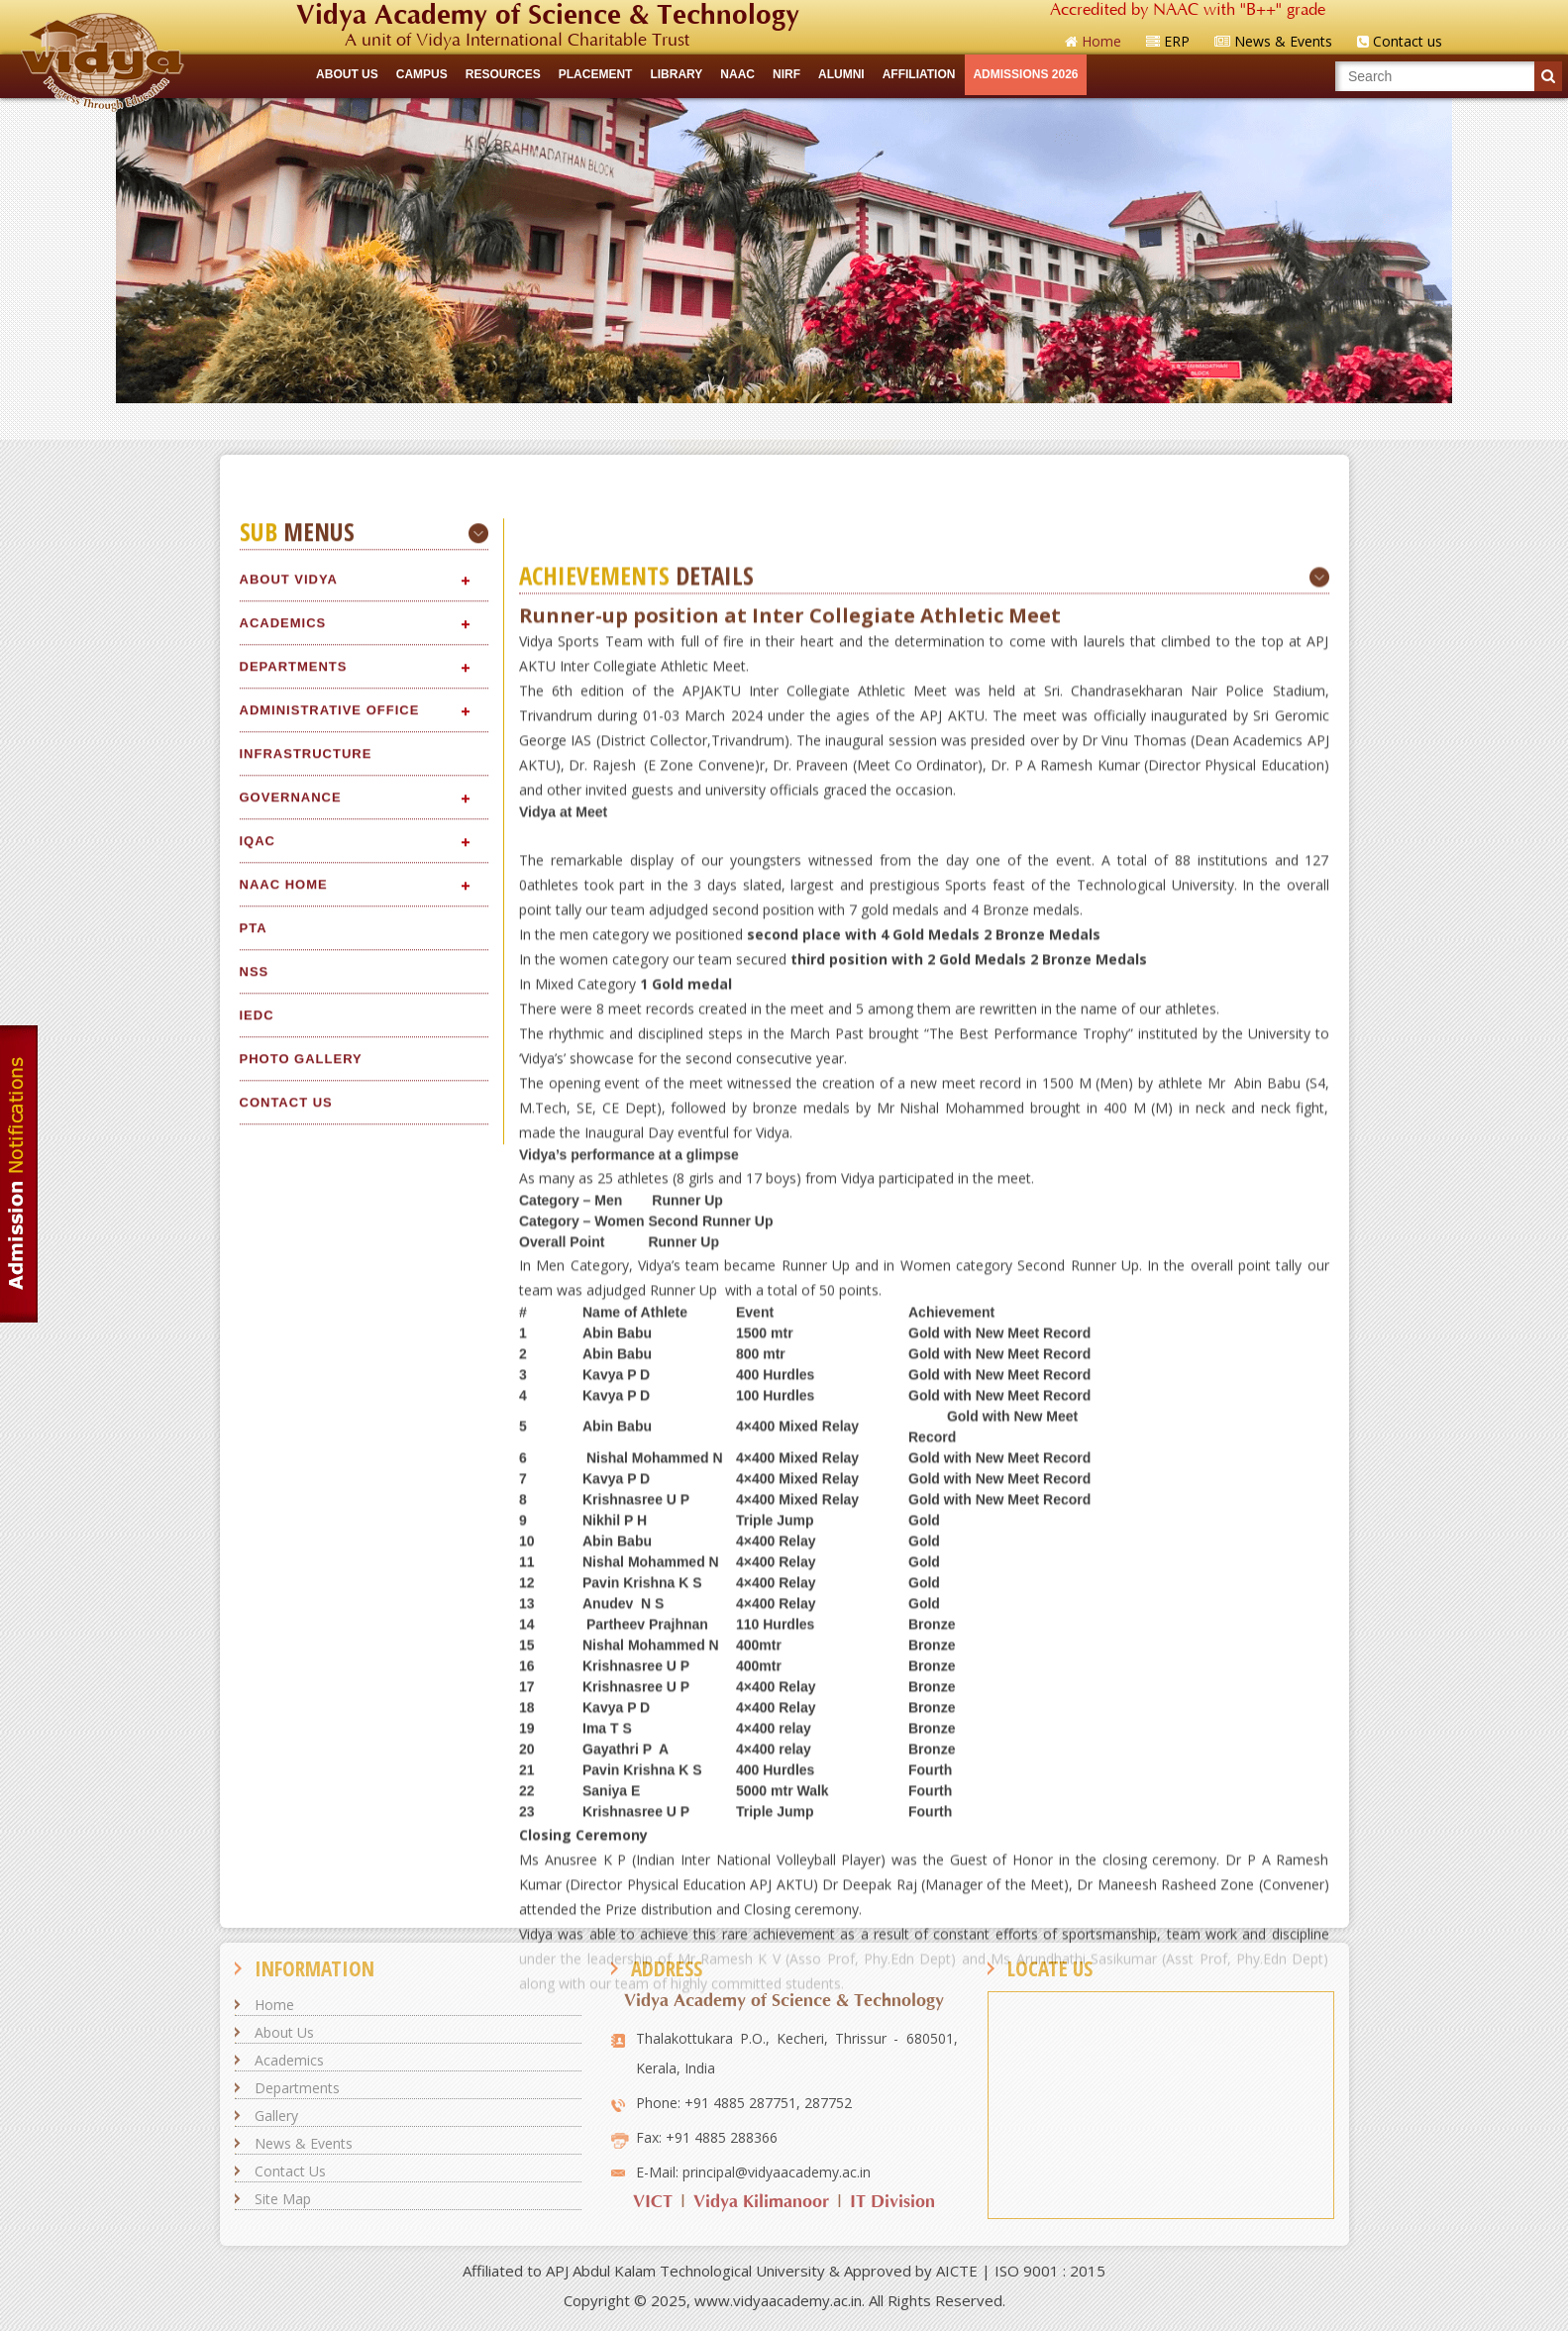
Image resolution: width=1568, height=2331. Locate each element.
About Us (284, 2032)
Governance (291, 1869)
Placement (596, 74)
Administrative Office (330, 1782)
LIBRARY (676, 74)
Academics (283, 1695)
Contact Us (290, 2171)
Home (274, 2004)
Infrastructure (306, 1826)
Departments (294, 1739)
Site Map (283, 2198)
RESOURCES (503, 74)
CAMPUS (422, 74)
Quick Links (784, 421)
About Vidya (289, 1651)
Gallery (276, 2115)
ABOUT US (347, 74)
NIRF (786, 74)
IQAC (258, 1913)
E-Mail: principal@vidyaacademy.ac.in (753, 2172)
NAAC (737, 74)
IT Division (892, 2201)
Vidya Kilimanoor (761, 2201)
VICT (653, 2201)
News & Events (304, 2143)
